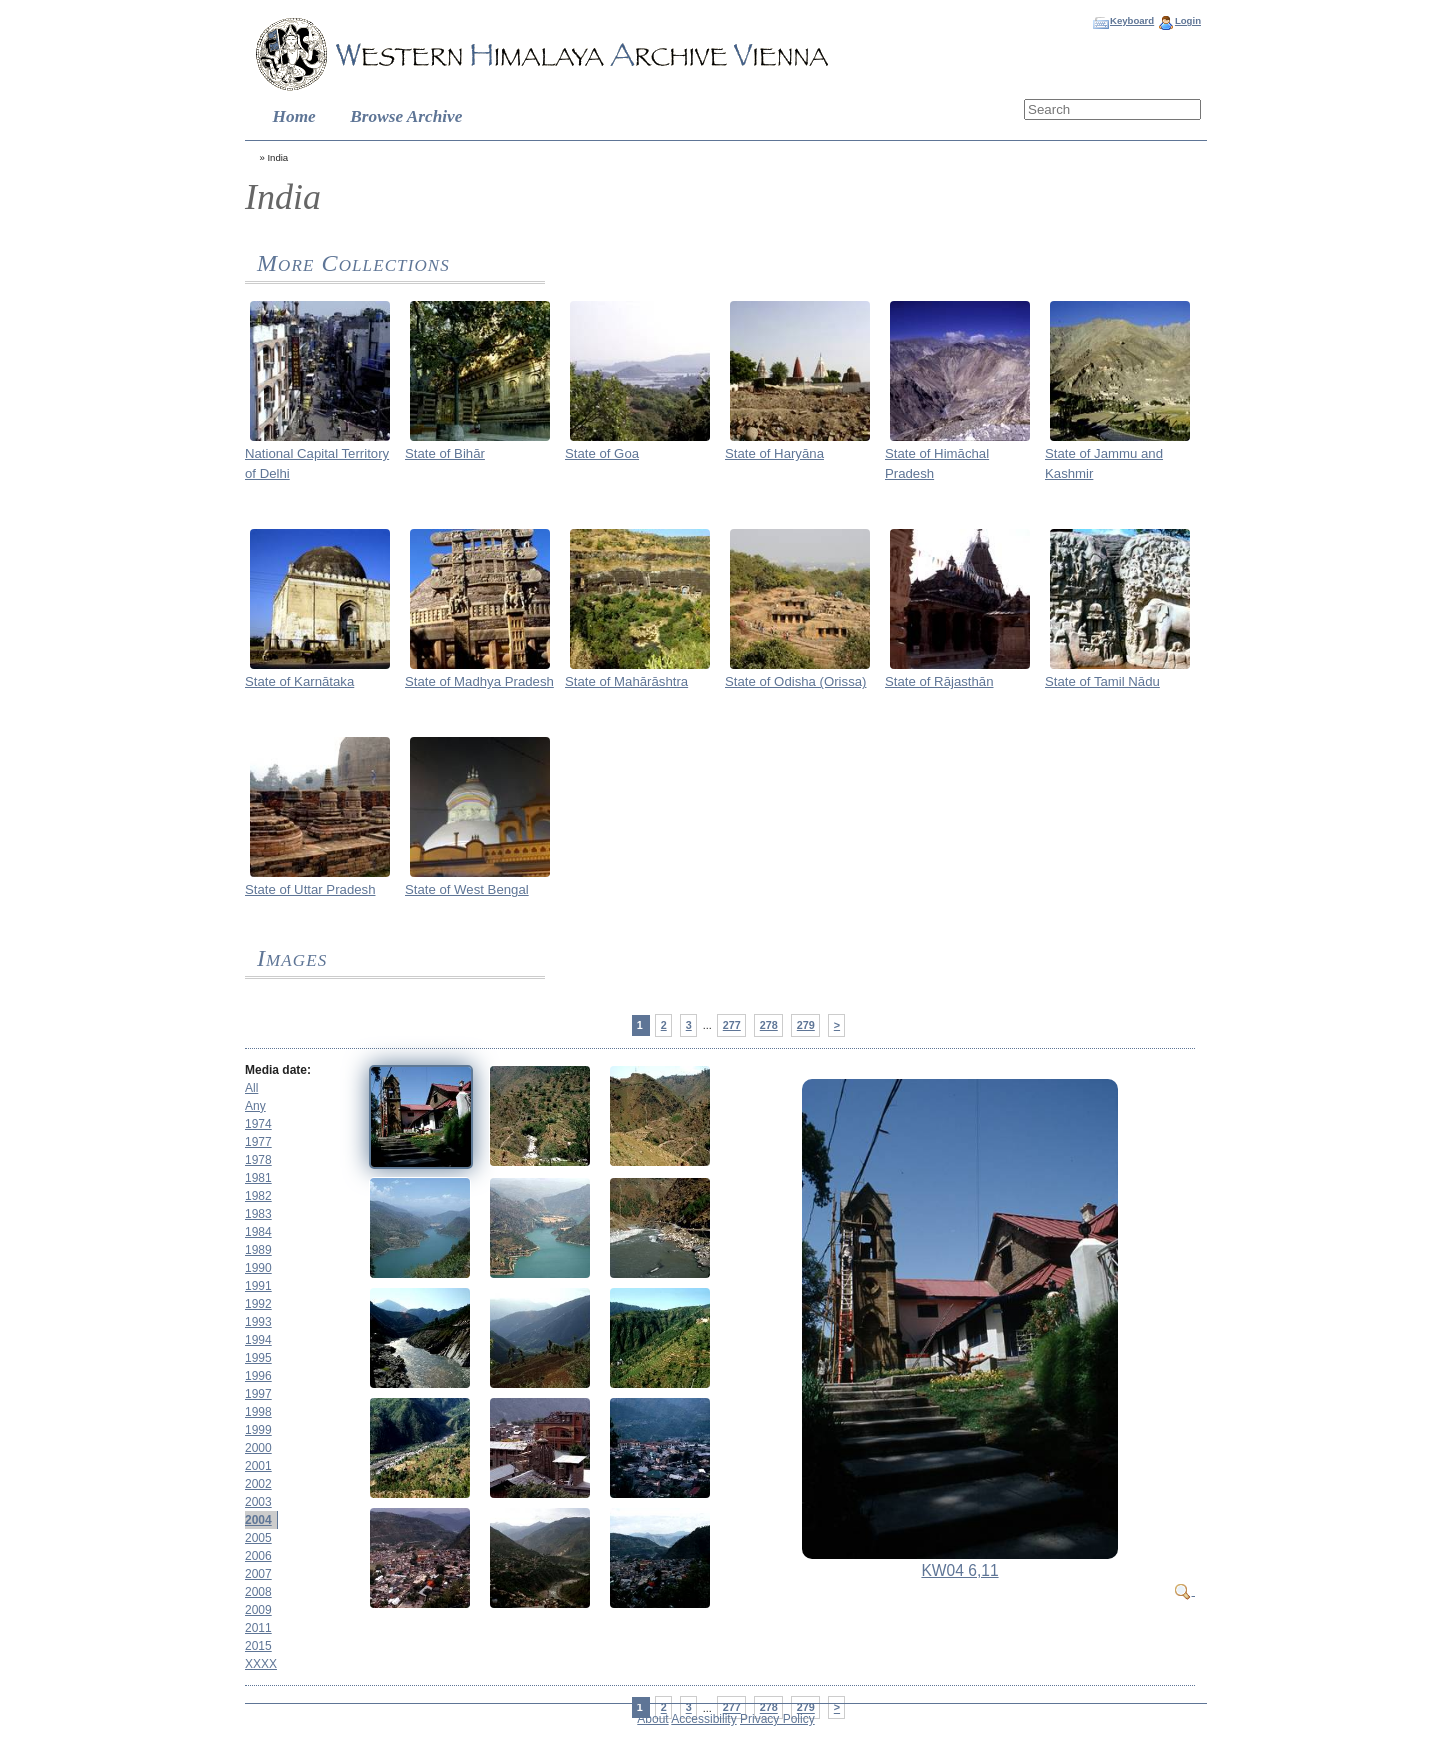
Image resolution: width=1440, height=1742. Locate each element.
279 (806, 1025)
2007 (258, 1574)
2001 (258, 1466)
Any (255, 1106)
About (652, 1719)
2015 (258, 1646)
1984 (258, 1232)
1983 (258, 1214)
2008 (258, 1592)
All (251, 1088)
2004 (258, 1520)
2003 (258, 1502)
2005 (258, 1538)
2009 (258, 1610)
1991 (258, 1286)
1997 (258, 1394)
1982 (258, 1196)
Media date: (278, 1070)
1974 (258, 1124)
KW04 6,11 (959, 1570)
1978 (258, 1160)
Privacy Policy (777, 1719)
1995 (258, 1358)
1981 (258, 1178)
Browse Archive (406, 116)
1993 (258, 1322)
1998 (258, 1412)
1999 (258, 1430)
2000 (258, 1448)
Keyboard (1132, 20)
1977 (258, 1142)
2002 (258, 1484)
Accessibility (703, 1719)
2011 (258, 1628)
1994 (258, 1340)
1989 (258, 1250)
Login (1188, 20)
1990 (258, 1268)
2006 (258, 1556)
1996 (258, 1376)
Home (294, 116)
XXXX (261, 1664)
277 (732, 1025)
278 (769, 1025)
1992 (258, 1304)
